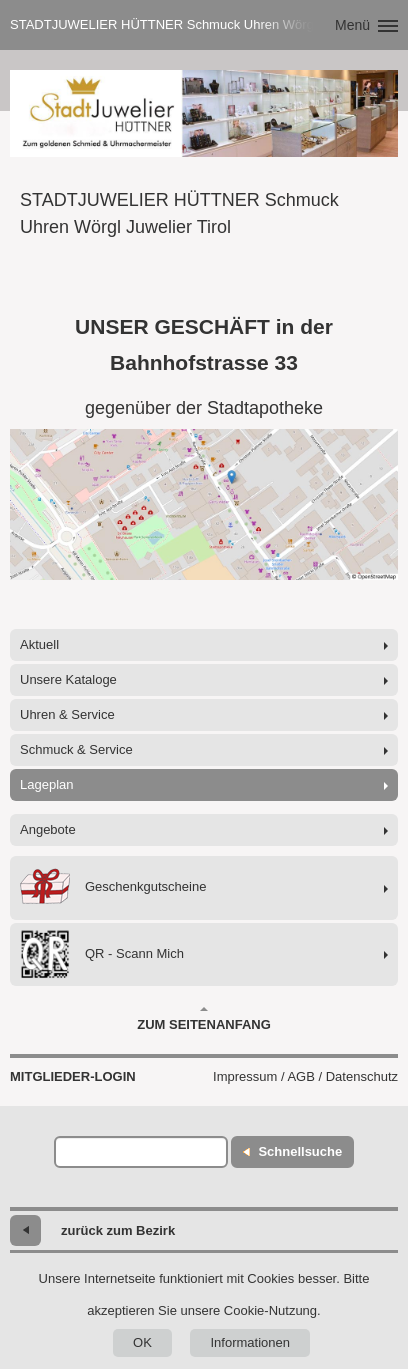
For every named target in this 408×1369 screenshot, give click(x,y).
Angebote (48, 829)
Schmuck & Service (76, 749)
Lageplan (47, 784)
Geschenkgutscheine (113, 888)
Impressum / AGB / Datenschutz (305, 1076)
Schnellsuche (300, 1151)
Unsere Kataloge (68, 679)
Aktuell (39, 644)
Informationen (250, 1342)
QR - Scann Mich (102, 954)
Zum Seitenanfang (204, 1019)
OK (142, 1342)
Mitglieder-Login (73, 1076)
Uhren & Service (67, 714)
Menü (352, 25)
